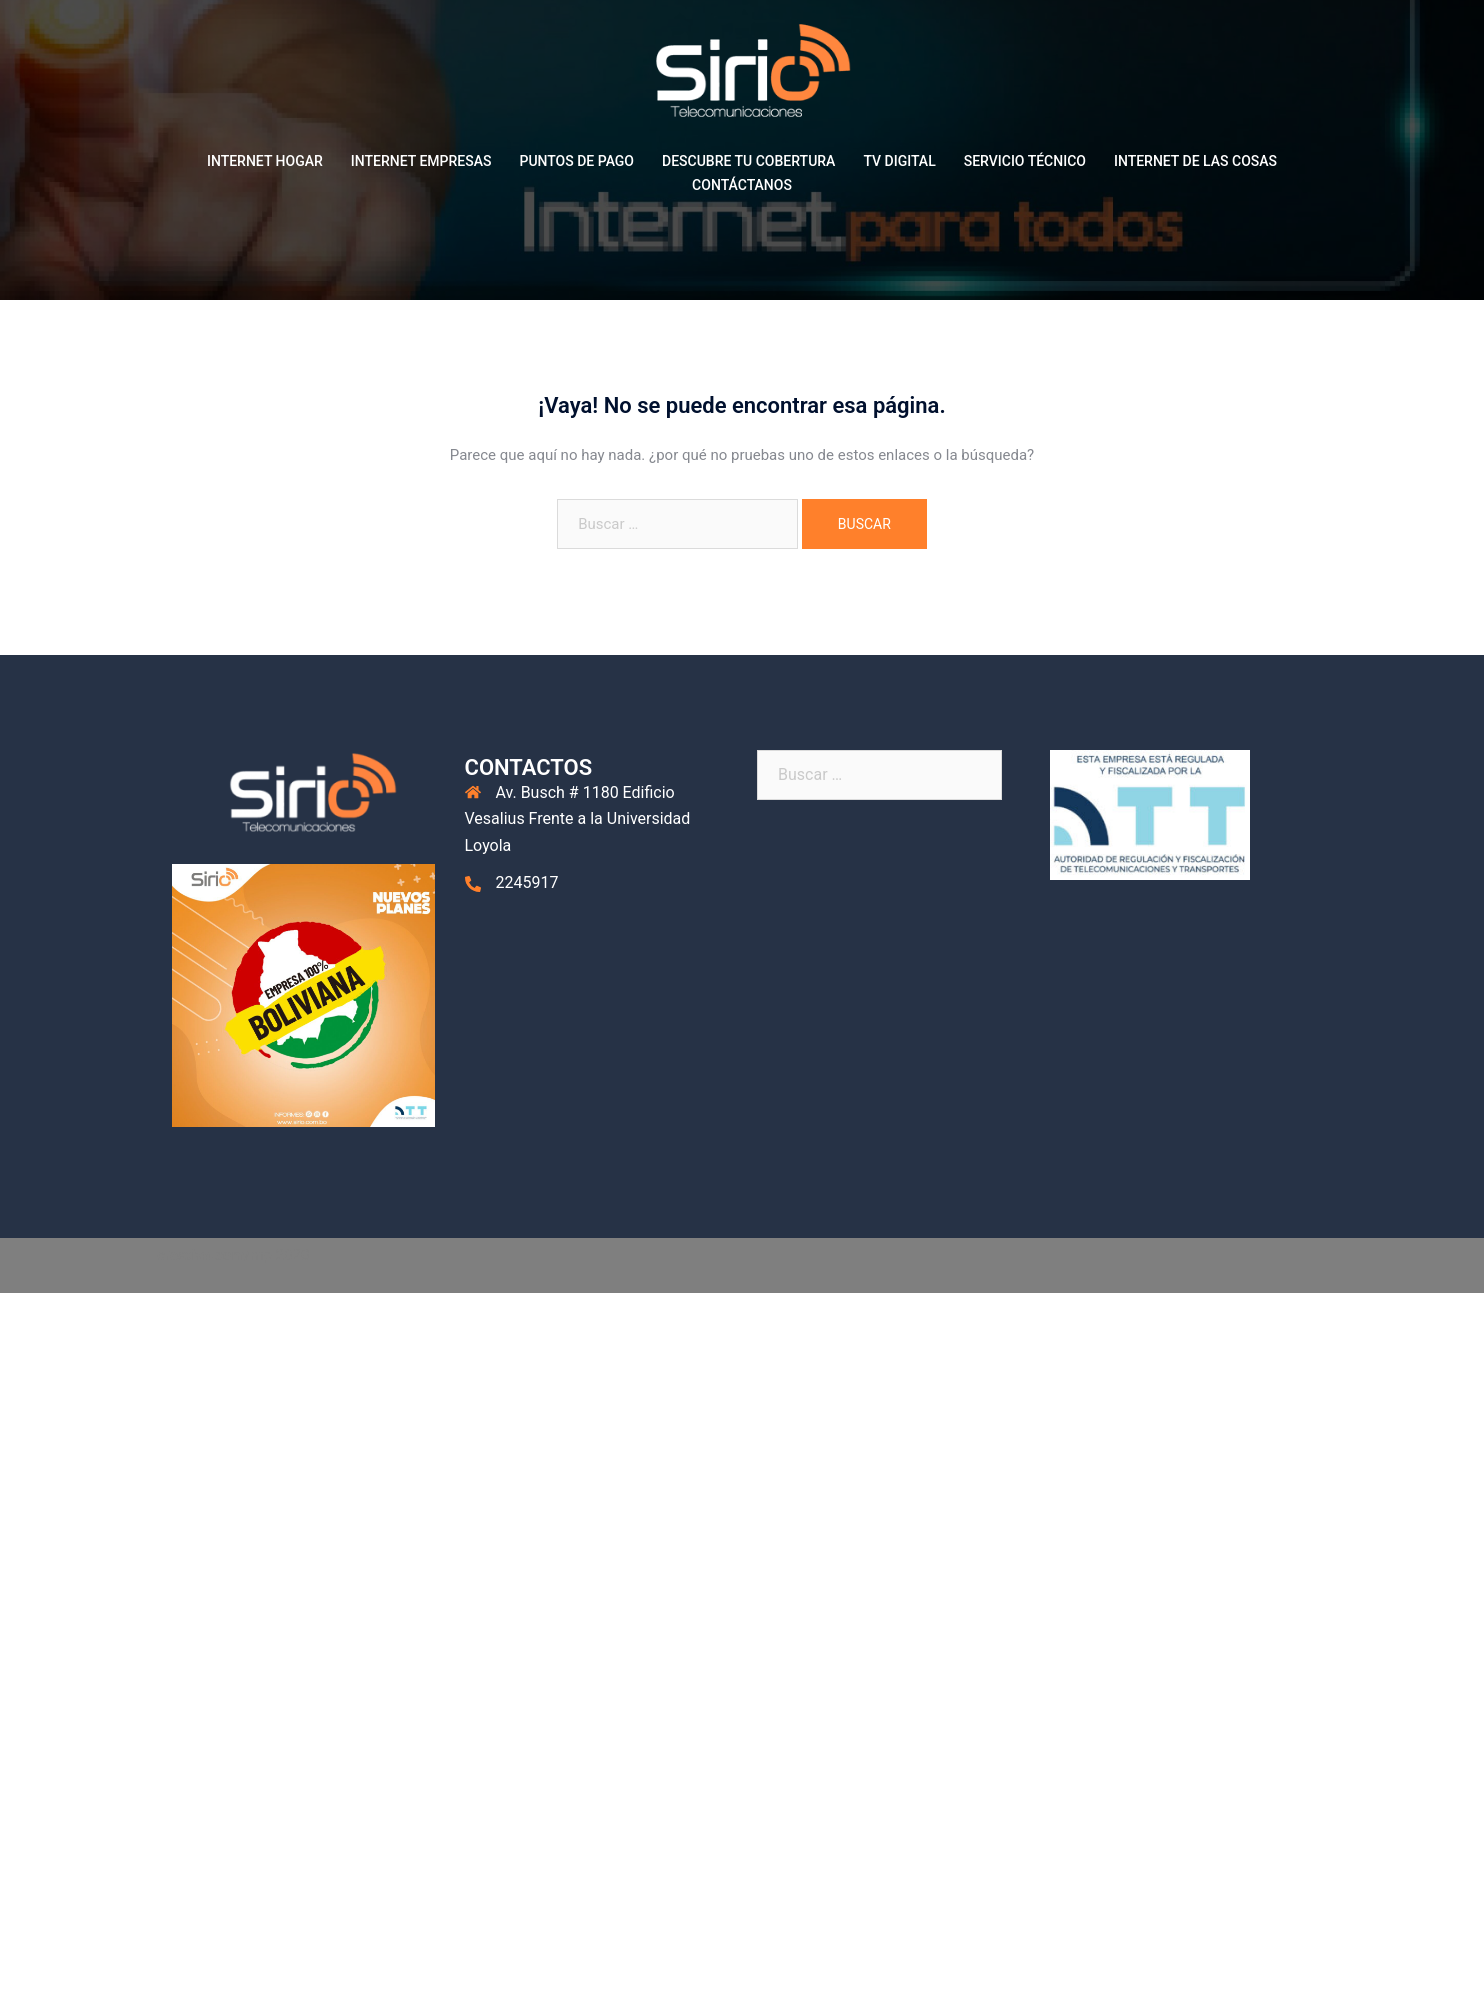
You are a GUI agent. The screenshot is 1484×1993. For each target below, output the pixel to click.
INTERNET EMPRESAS (421, 161)
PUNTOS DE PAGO (576, 161)
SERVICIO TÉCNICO (1025, 161)
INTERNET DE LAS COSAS (1195, 161)
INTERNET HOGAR (265, 161)
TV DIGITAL (899, 161)
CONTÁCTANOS (742, 185)
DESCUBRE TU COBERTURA (748, 161)
